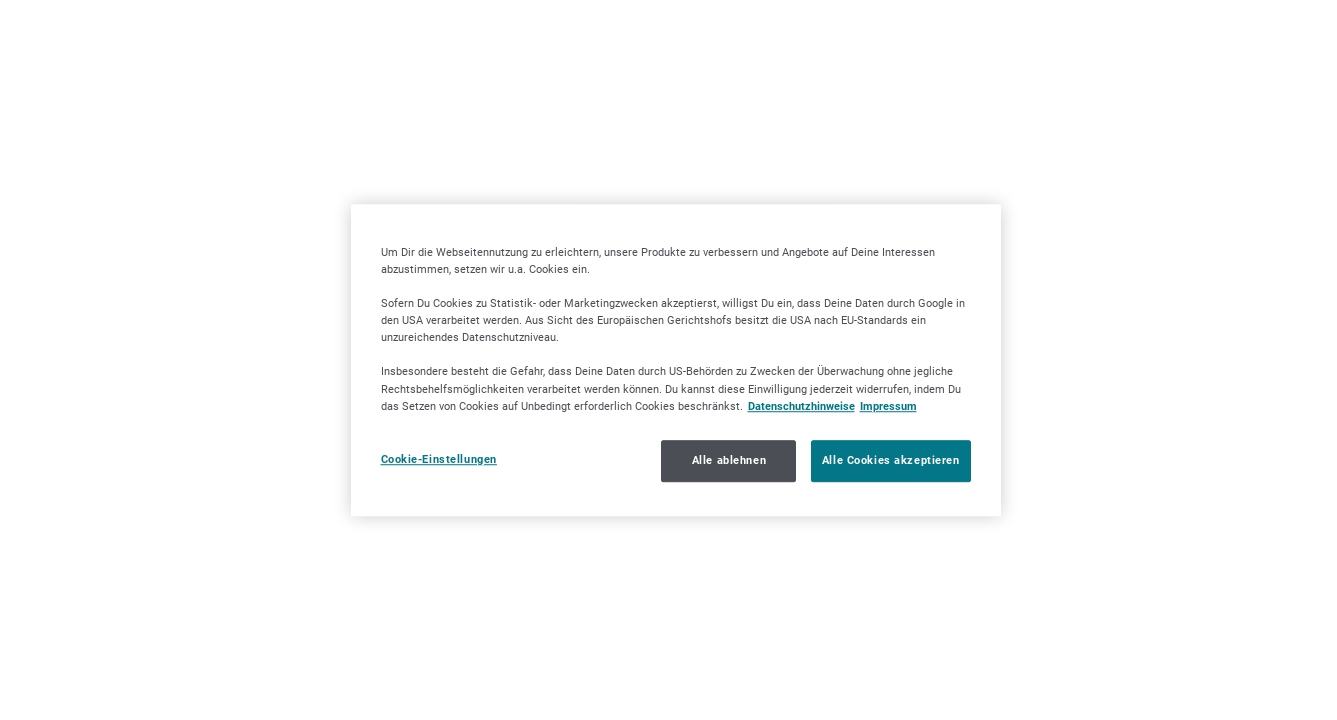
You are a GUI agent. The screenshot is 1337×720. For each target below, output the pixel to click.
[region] (676, 360)
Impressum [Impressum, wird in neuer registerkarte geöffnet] (888, 406)
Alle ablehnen (729, 460)
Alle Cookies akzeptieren (891, 460)
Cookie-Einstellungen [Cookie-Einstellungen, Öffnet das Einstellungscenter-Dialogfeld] (439, 459)
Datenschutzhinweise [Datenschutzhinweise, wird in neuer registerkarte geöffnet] (801, 406)
